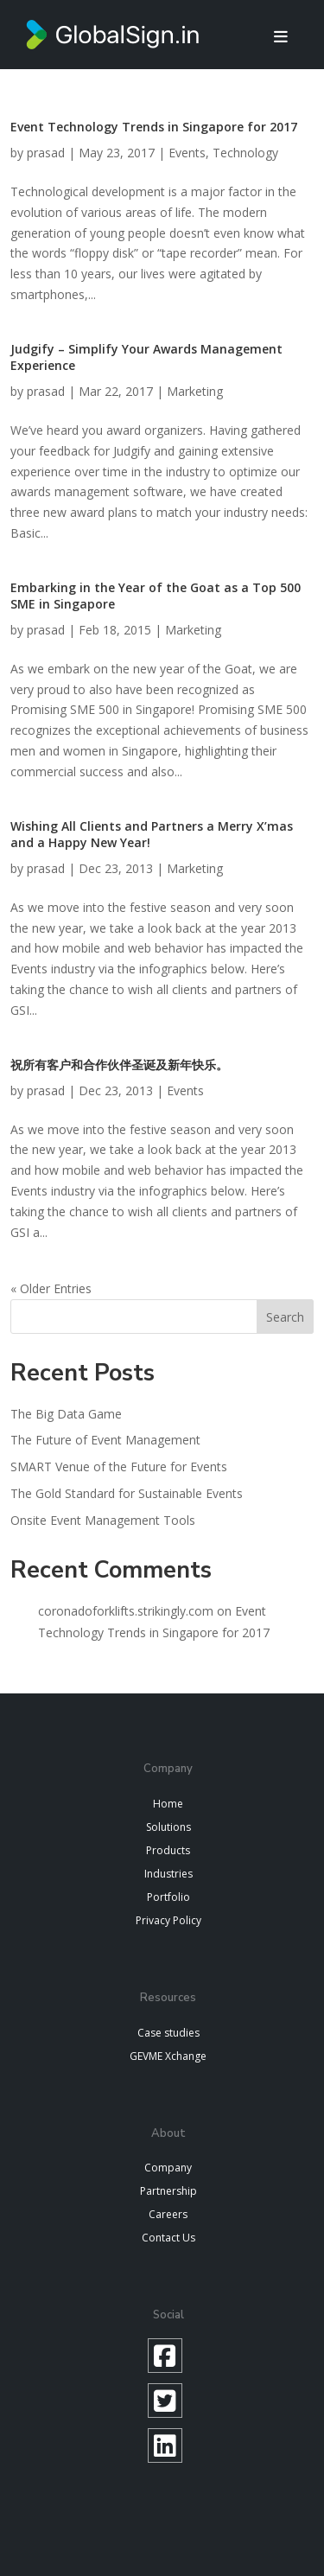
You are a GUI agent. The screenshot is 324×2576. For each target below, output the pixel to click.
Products (168, 1850)
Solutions (168, 1827)
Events (187, 152)
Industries (168, 1873)
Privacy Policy (168, 1920)
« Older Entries (51, 1288)
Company (168, 2167)
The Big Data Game (66, 1414)
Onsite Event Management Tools (102, 1520)
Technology (245, 152)
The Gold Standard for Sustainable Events (126, 1493)
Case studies (168, 2032)
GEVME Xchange (168, 2056)
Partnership (168, 2191)
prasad (46, 152)
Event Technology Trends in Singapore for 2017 (153, 126)
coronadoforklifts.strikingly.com (125, 1611)
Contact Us (168, 2237)
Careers (168, 2214)
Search (285, 1317)
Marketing (195, 391)
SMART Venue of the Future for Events (118, 1466)
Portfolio (168, 1897)
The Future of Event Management (105, 1439)
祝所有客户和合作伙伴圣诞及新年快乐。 (119, 1064)
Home (168, 1803)
